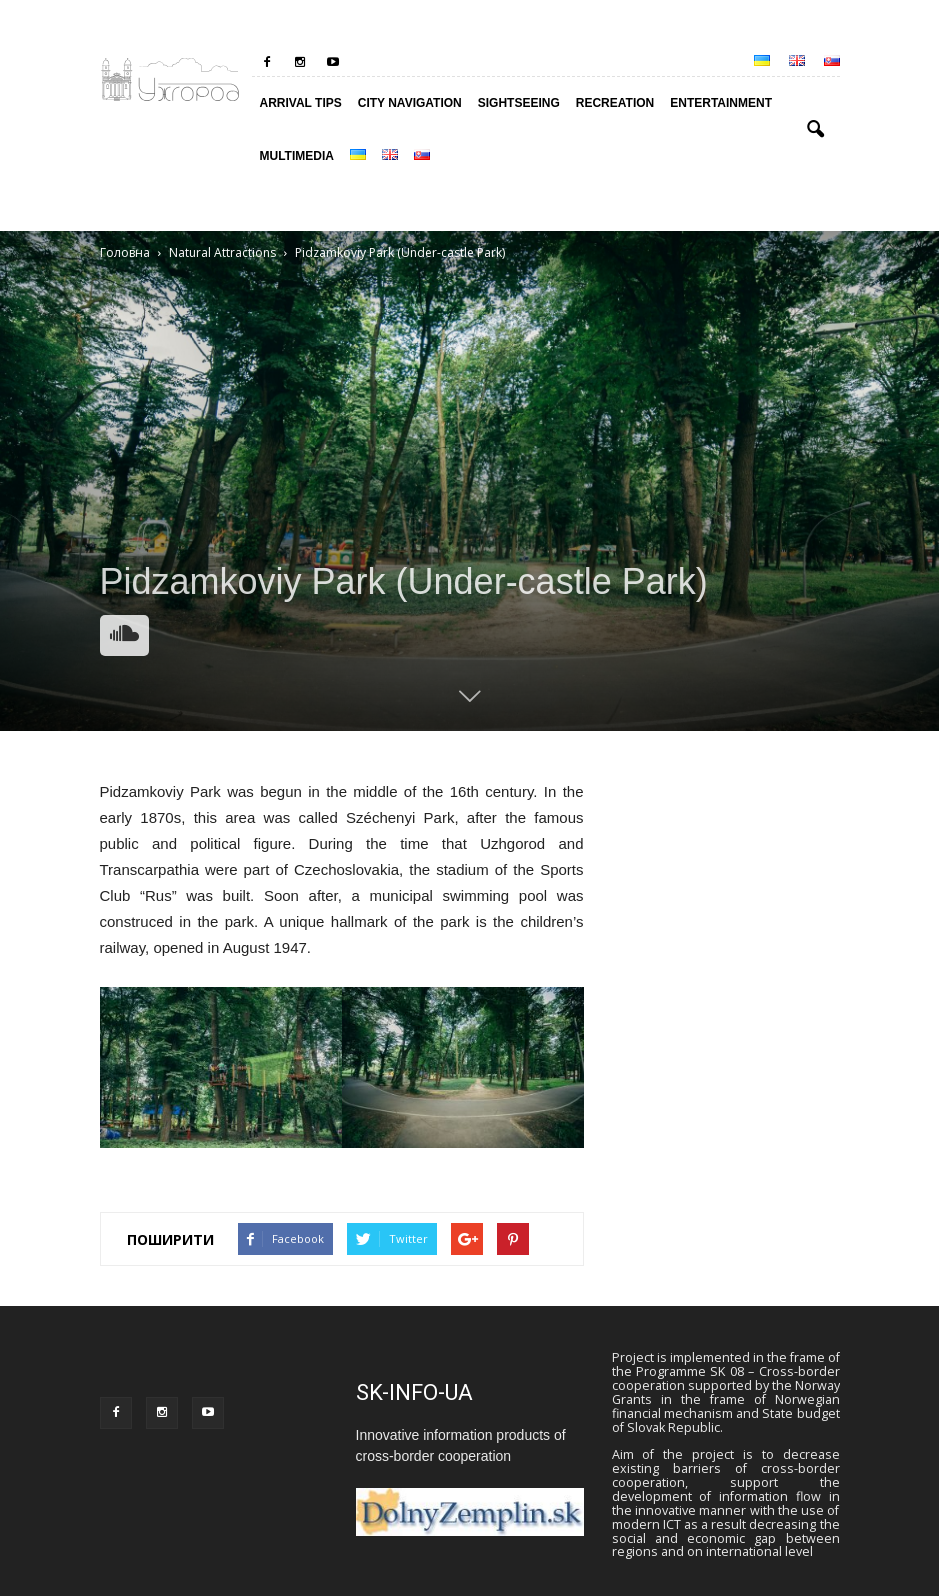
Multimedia (297, 156)
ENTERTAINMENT (721, 103)
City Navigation (410, 103)
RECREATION (615, 103)
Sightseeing (519, 103)
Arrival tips (301, 103)
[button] (816, 130)
